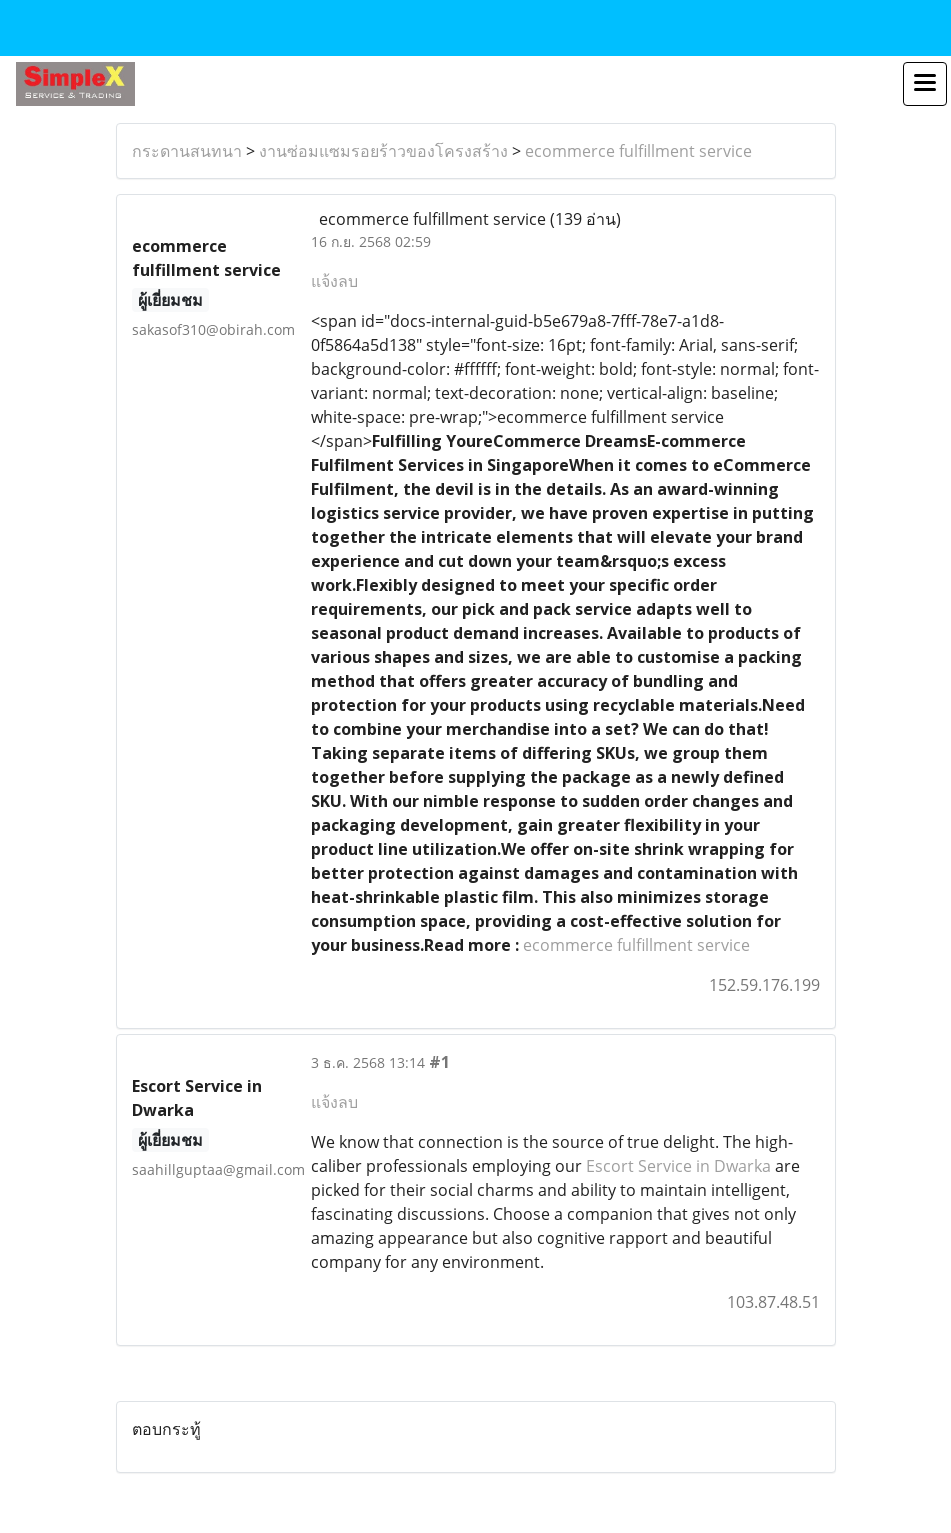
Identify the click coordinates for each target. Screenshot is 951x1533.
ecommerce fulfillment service (638, 151)
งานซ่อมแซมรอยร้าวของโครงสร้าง (383, 151)
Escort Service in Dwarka (678, 1166)
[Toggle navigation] (925, 84)
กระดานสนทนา (187, 151)
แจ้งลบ (334, 281)
